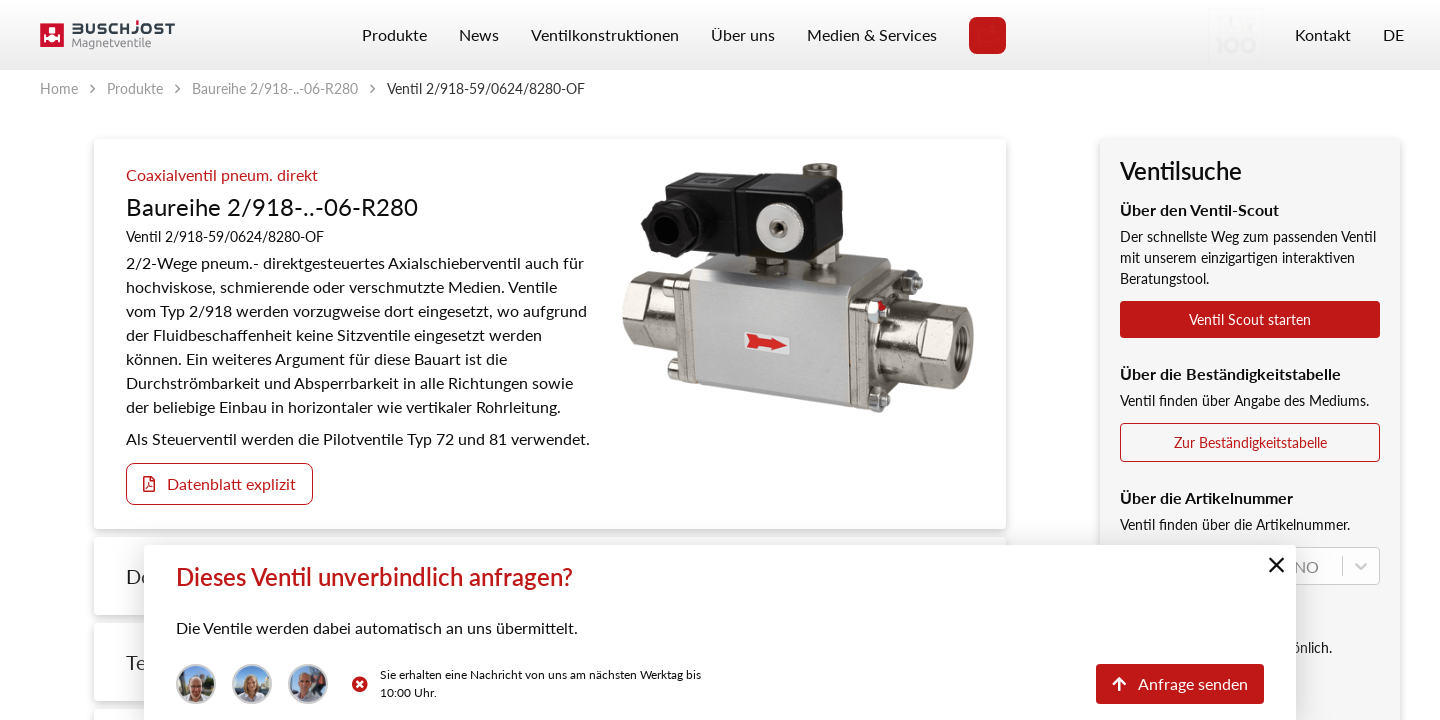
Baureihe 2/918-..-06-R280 (275, 88)
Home (59, 88)
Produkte (135, 88)
